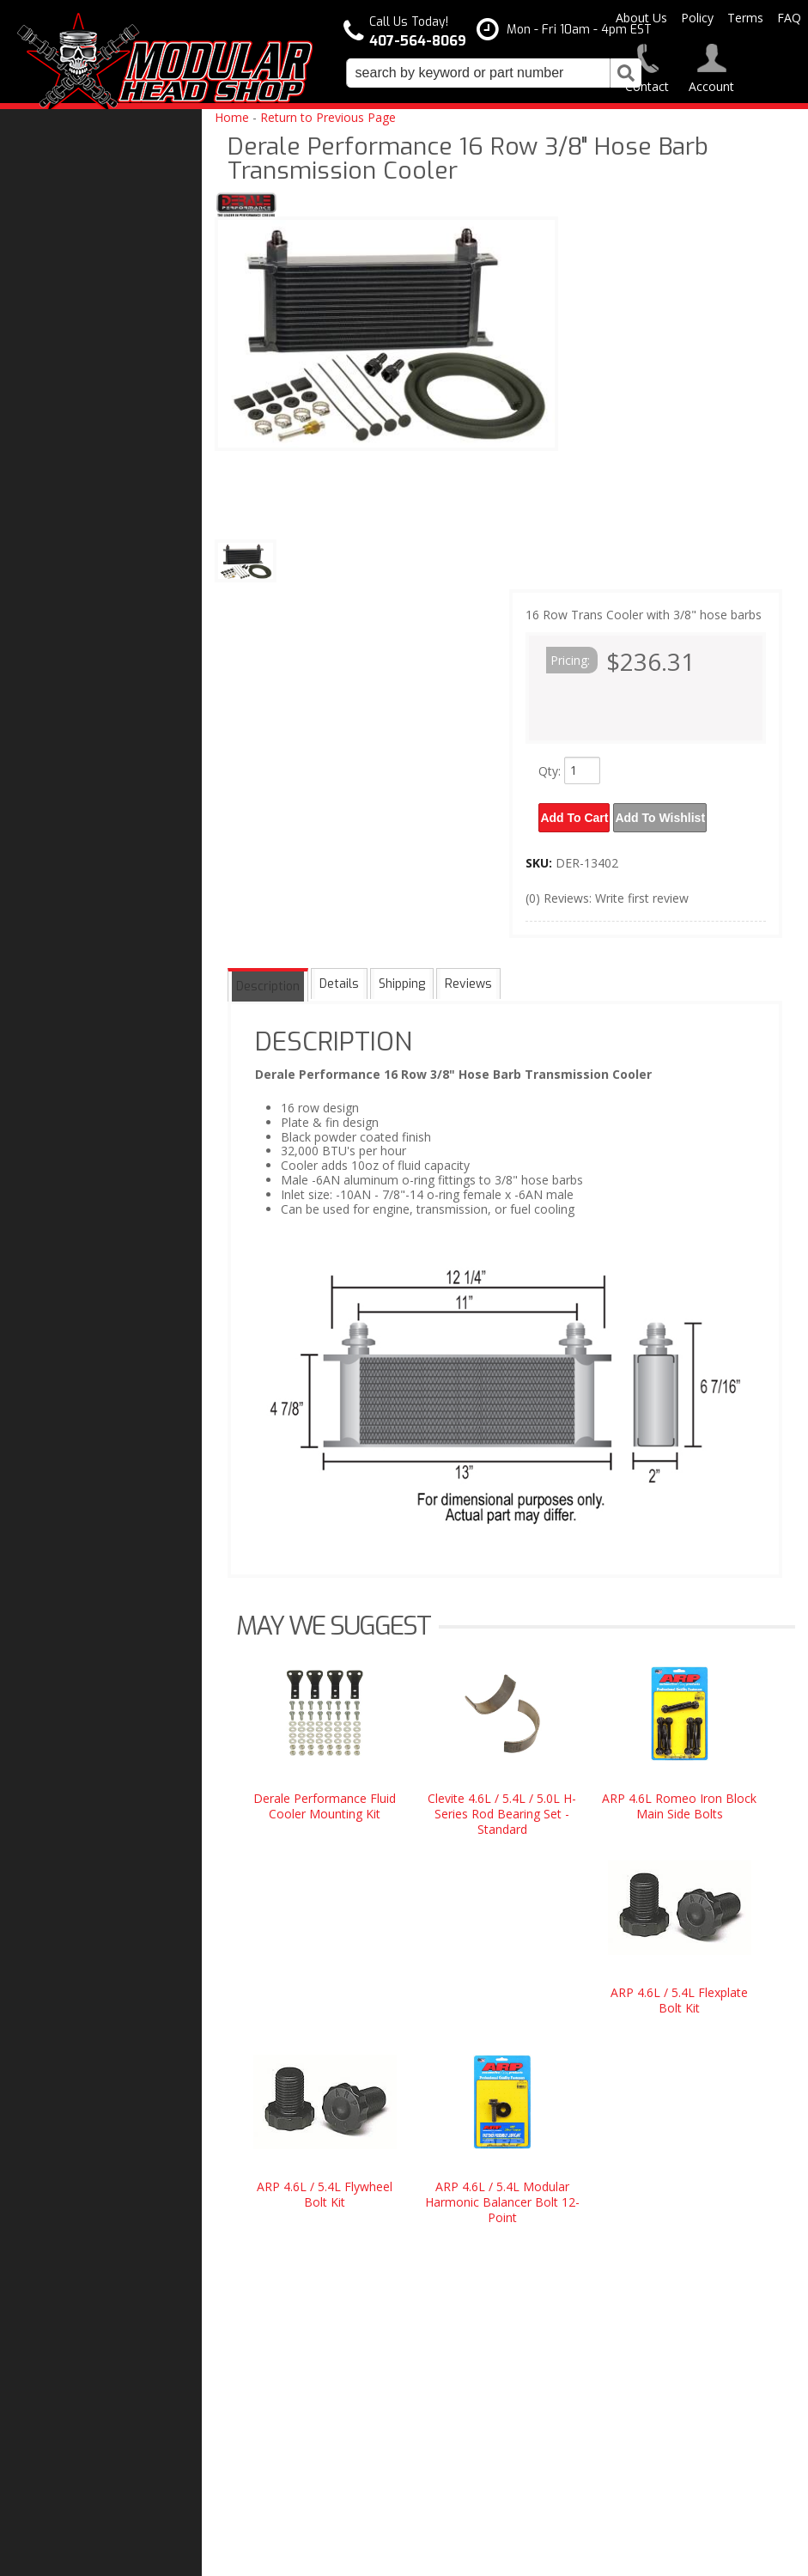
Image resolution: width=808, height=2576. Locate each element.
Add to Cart (577, 814)
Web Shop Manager (577, 2556)
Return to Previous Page (328, 117)
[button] (493, 73)
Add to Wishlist (670, 814)
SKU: (541, 856)
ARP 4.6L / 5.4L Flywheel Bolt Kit (324, 2187)
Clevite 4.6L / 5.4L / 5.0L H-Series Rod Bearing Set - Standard (502, 1806)
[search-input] (478, 73)
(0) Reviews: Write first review (607, 891)
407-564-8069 (68, 1627)
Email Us (57, 1592)
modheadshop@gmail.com (483, 2363)
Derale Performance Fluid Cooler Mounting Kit (324, 1799)
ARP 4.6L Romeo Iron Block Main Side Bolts (679, 1799)
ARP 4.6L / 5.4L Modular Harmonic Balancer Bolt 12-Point (502, 2195)
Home (232, 117)
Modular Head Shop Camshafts (87, 1294)
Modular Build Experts (94, 1449)
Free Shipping (71, 1350)
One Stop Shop (73, 1385)
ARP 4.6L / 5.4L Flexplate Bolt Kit (679, 1993)
